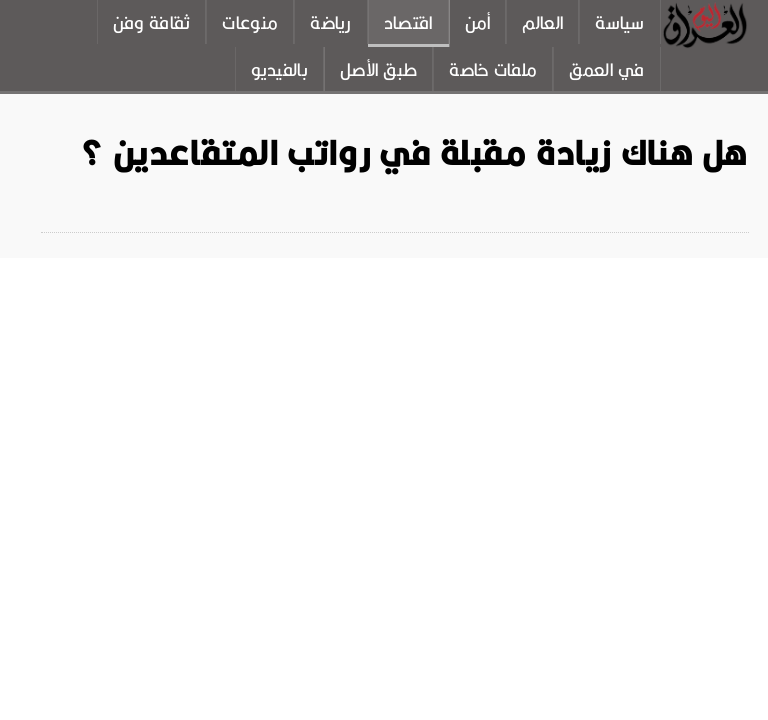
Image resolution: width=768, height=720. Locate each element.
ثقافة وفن (152, 23)
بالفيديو (279, 70)
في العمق (606, 70)
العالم (542, 23)
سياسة (620, 23)
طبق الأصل (378, 70)
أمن (478, 23)
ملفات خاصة (493, 70)
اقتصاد (408, 23)
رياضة (331, 23)
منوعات (250, 23)
